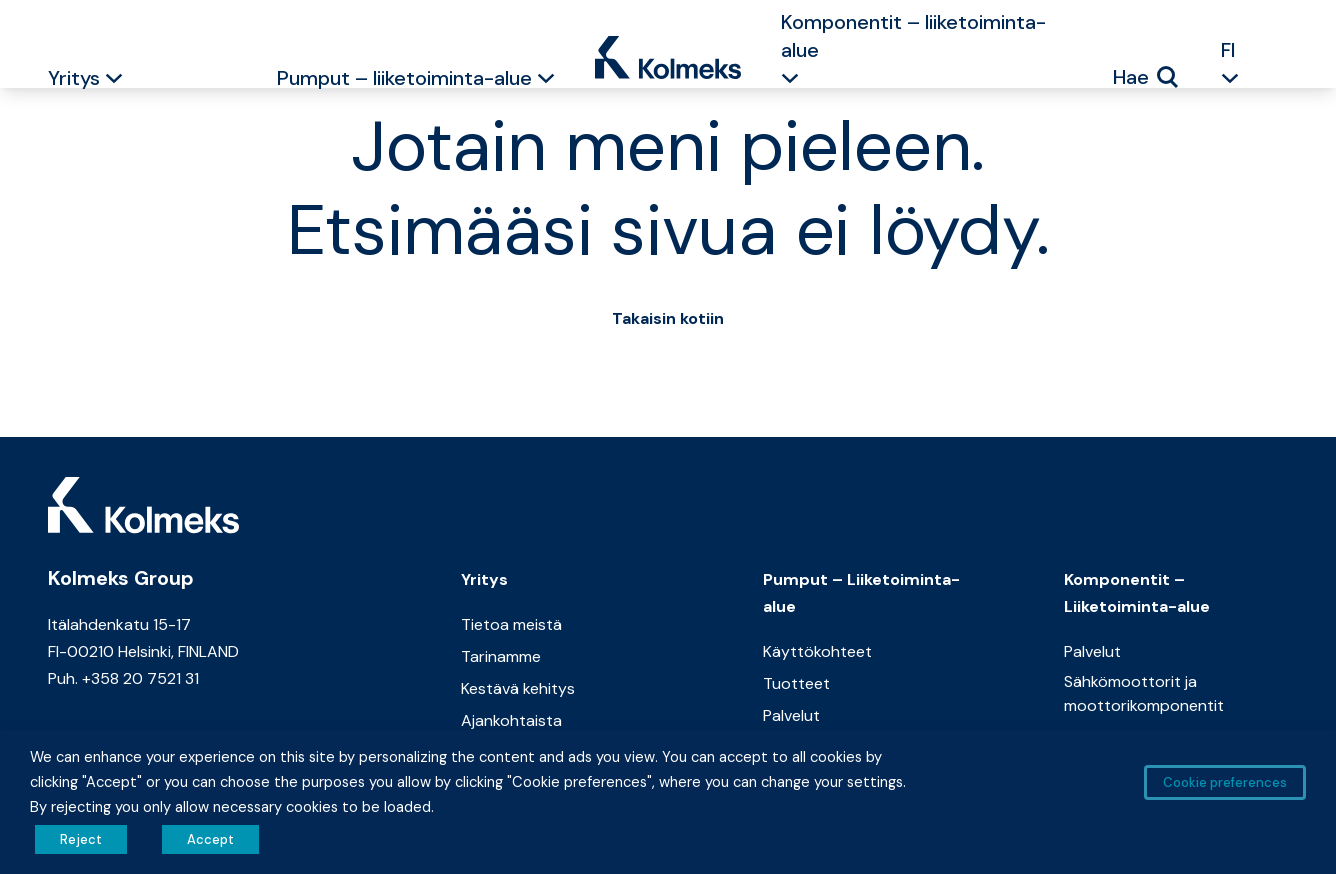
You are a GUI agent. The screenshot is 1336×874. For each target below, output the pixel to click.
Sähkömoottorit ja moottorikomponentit (1144, 693)
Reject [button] (81, 839)
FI (1228, 50)
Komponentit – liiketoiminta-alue (913, 36)
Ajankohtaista (511, 720)
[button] (114, 81)
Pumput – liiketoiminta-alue (404, 78)
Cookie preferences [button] (1225, 782)
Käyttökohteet (817, 651)
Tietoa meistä (511, 624)
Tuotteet (796, 683)
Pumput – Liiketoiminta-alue (861, 593)
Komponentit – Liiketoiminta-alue (1137, 593)
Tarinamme (501, 656)
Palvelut (791, 715)
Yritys (74, 78)
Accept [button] (210, 839)
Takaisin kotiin (668, 318)
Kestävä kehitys (518, 688)
